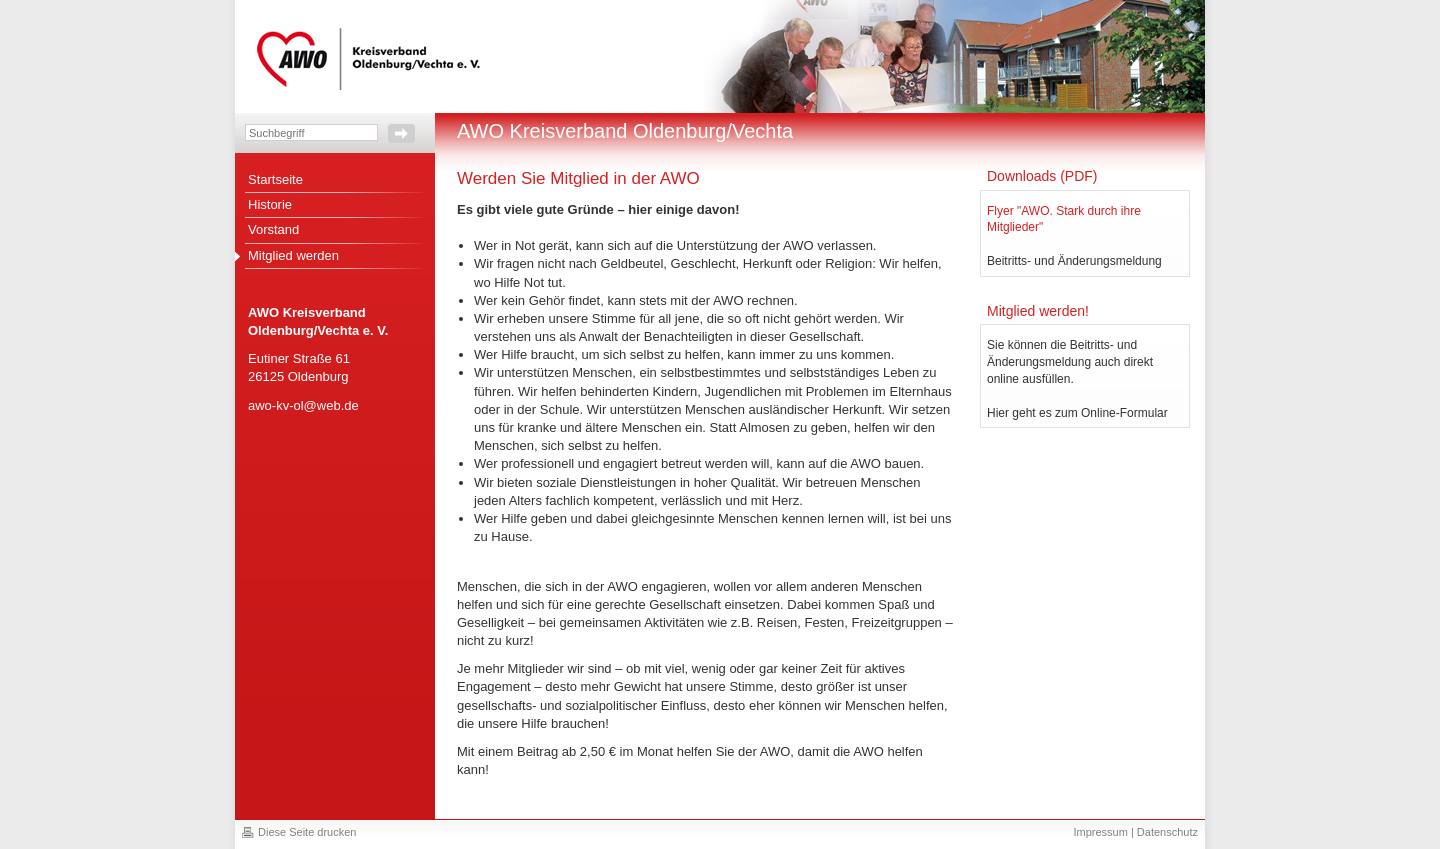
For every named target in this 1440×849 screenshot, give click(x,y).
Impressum (1100, 832)
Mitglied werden (293, 255)
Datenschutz (1167, 832)
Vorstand (273, 229)
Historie (270, 204)
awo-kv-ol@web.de (303, 405)
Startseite (275, 179)
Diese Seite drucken (307, 832)
